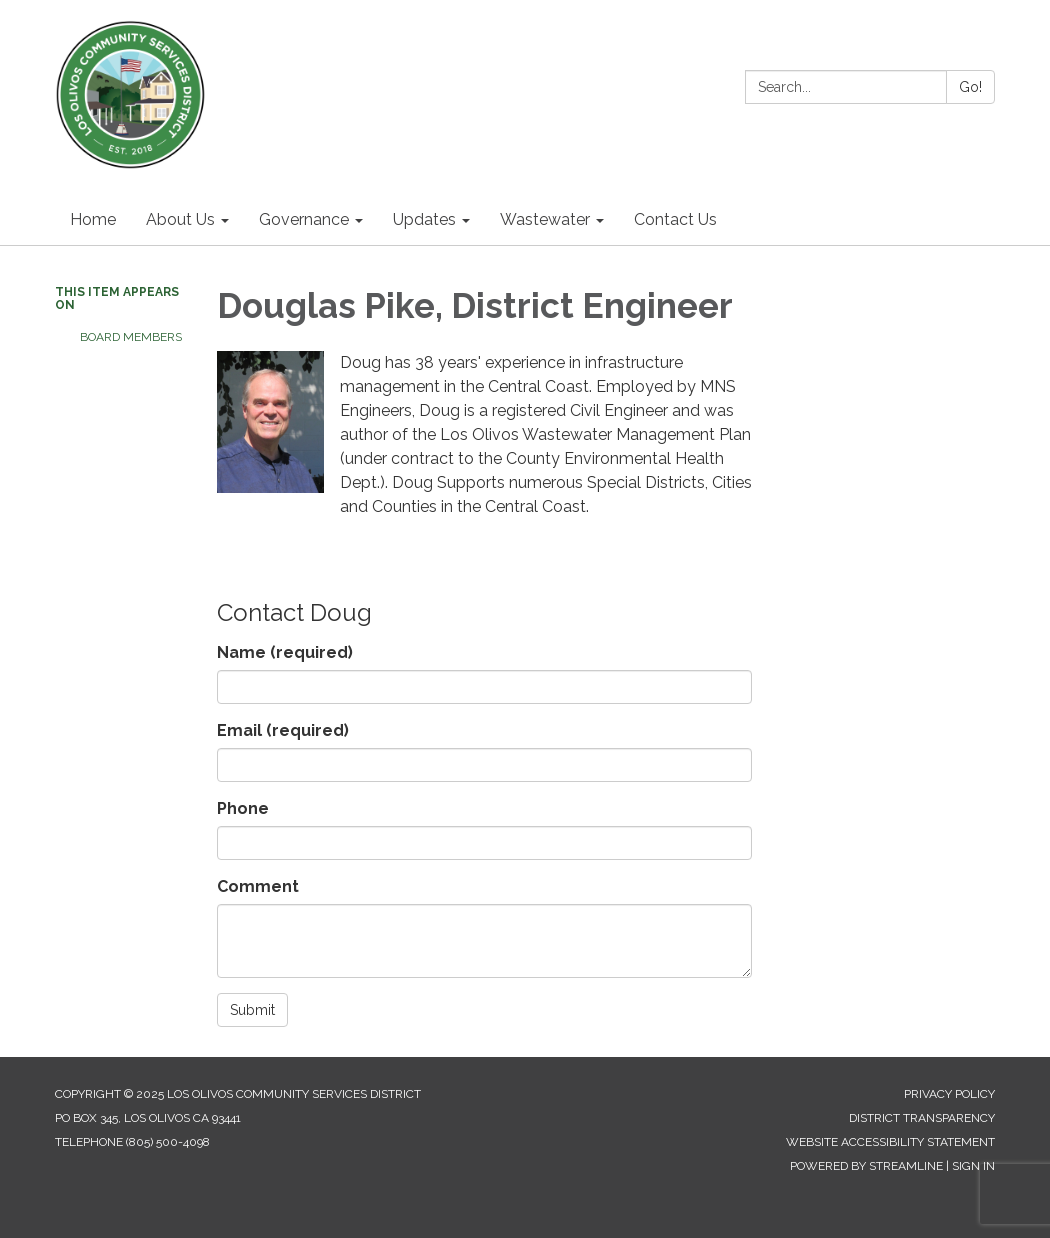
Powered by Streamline (866, 1166)
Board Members (131, 337)
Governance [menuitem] (304, 219)
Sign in (973, 1166)
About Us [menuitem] (180, 219)
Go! (970, 87)
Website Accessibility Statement (890, 1142)
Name (285, 652)
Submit (252, 1010)
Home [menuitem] (93, 219)
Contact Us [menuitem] (675, 219)
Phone (243, 808)
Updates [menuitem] (424, 219)
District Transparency (922, 1118)
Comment (258, 886)
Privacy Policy (949, 1094)
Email (283, 730)
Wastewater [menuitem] (545, 219)
